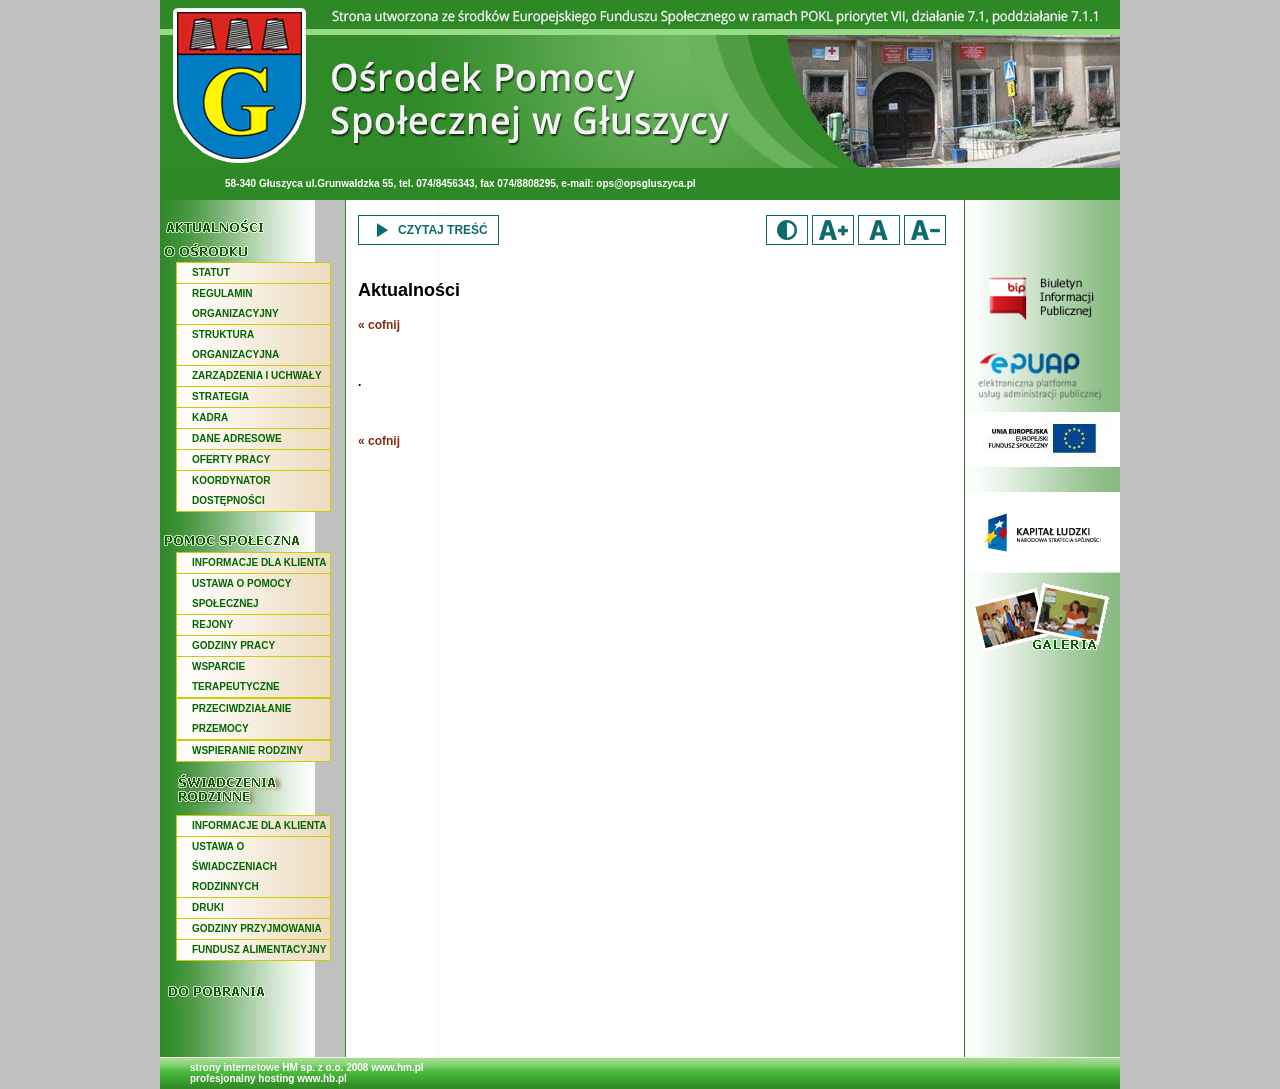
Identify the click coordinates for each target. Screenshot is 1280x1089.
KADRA (210, 417)
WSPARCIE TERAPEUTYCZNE (236, 676)
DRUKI (208, 907)
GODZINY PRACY (233, 645)
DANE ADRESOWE (237, 438)
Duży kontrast (787, 230)
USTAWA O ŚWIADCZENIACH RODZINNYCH (234, 866)
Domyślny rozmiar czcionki (879, 230)
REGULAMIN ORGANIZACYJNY (235, 303)
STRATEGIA (220, 396)
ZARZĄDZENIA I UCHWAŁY (257, 375)
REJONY (212, 624)
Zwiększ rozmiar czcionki (833, 230)
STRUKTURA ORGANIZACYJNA (235, 344)
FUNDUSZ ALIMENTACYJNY (259, 949)
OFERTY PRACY (231, 459)
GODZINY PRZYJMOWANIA (257, 928)
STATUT (211, 272)
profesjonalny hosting (242, 1078)
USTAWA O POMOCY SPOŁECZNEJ (241, 593)
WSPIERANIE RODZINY (247, 750)
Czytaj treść (428, 230)
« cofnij (379, 325)
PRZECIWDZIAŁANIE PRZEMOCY (241, 718)
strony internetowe (234, 1067)
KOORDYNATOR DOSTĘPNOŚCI (231, 490)
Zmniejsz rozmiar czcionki (925, 230)
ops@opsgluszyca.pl (645, 183)
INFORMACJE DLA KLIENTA (259, 562)
